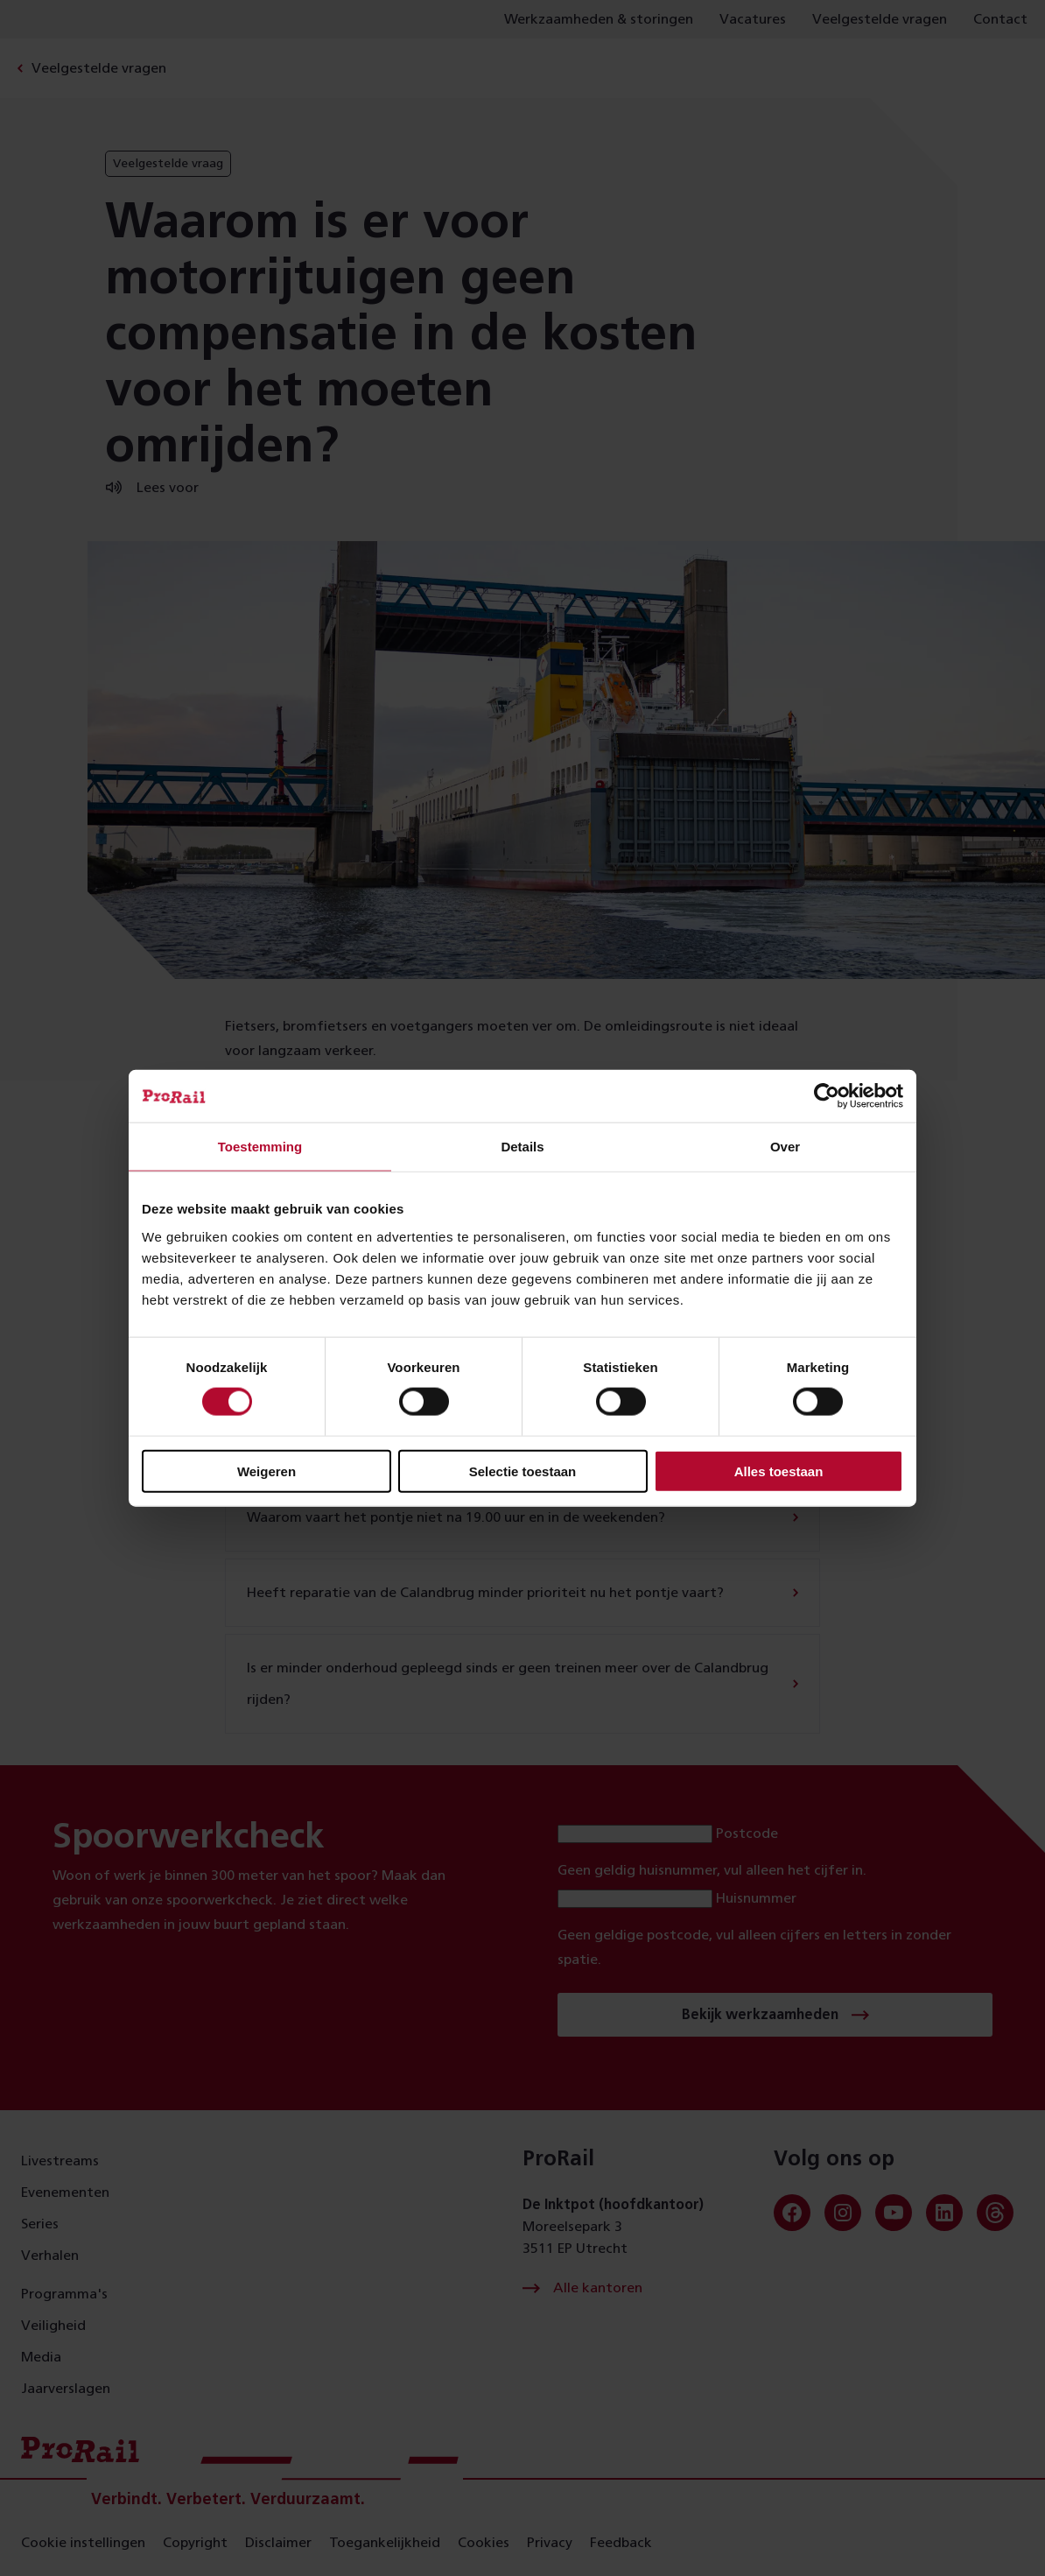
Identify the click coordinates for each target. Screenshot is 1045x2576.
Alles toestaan (779, 1470)
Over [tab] (785, 1146)
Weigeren (266, 1470)
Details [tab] (522, 1146)
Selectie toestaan (523, 1470)
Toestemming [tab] (260, 1146)
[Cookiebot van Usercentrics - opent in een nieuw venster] (826, 1096)
